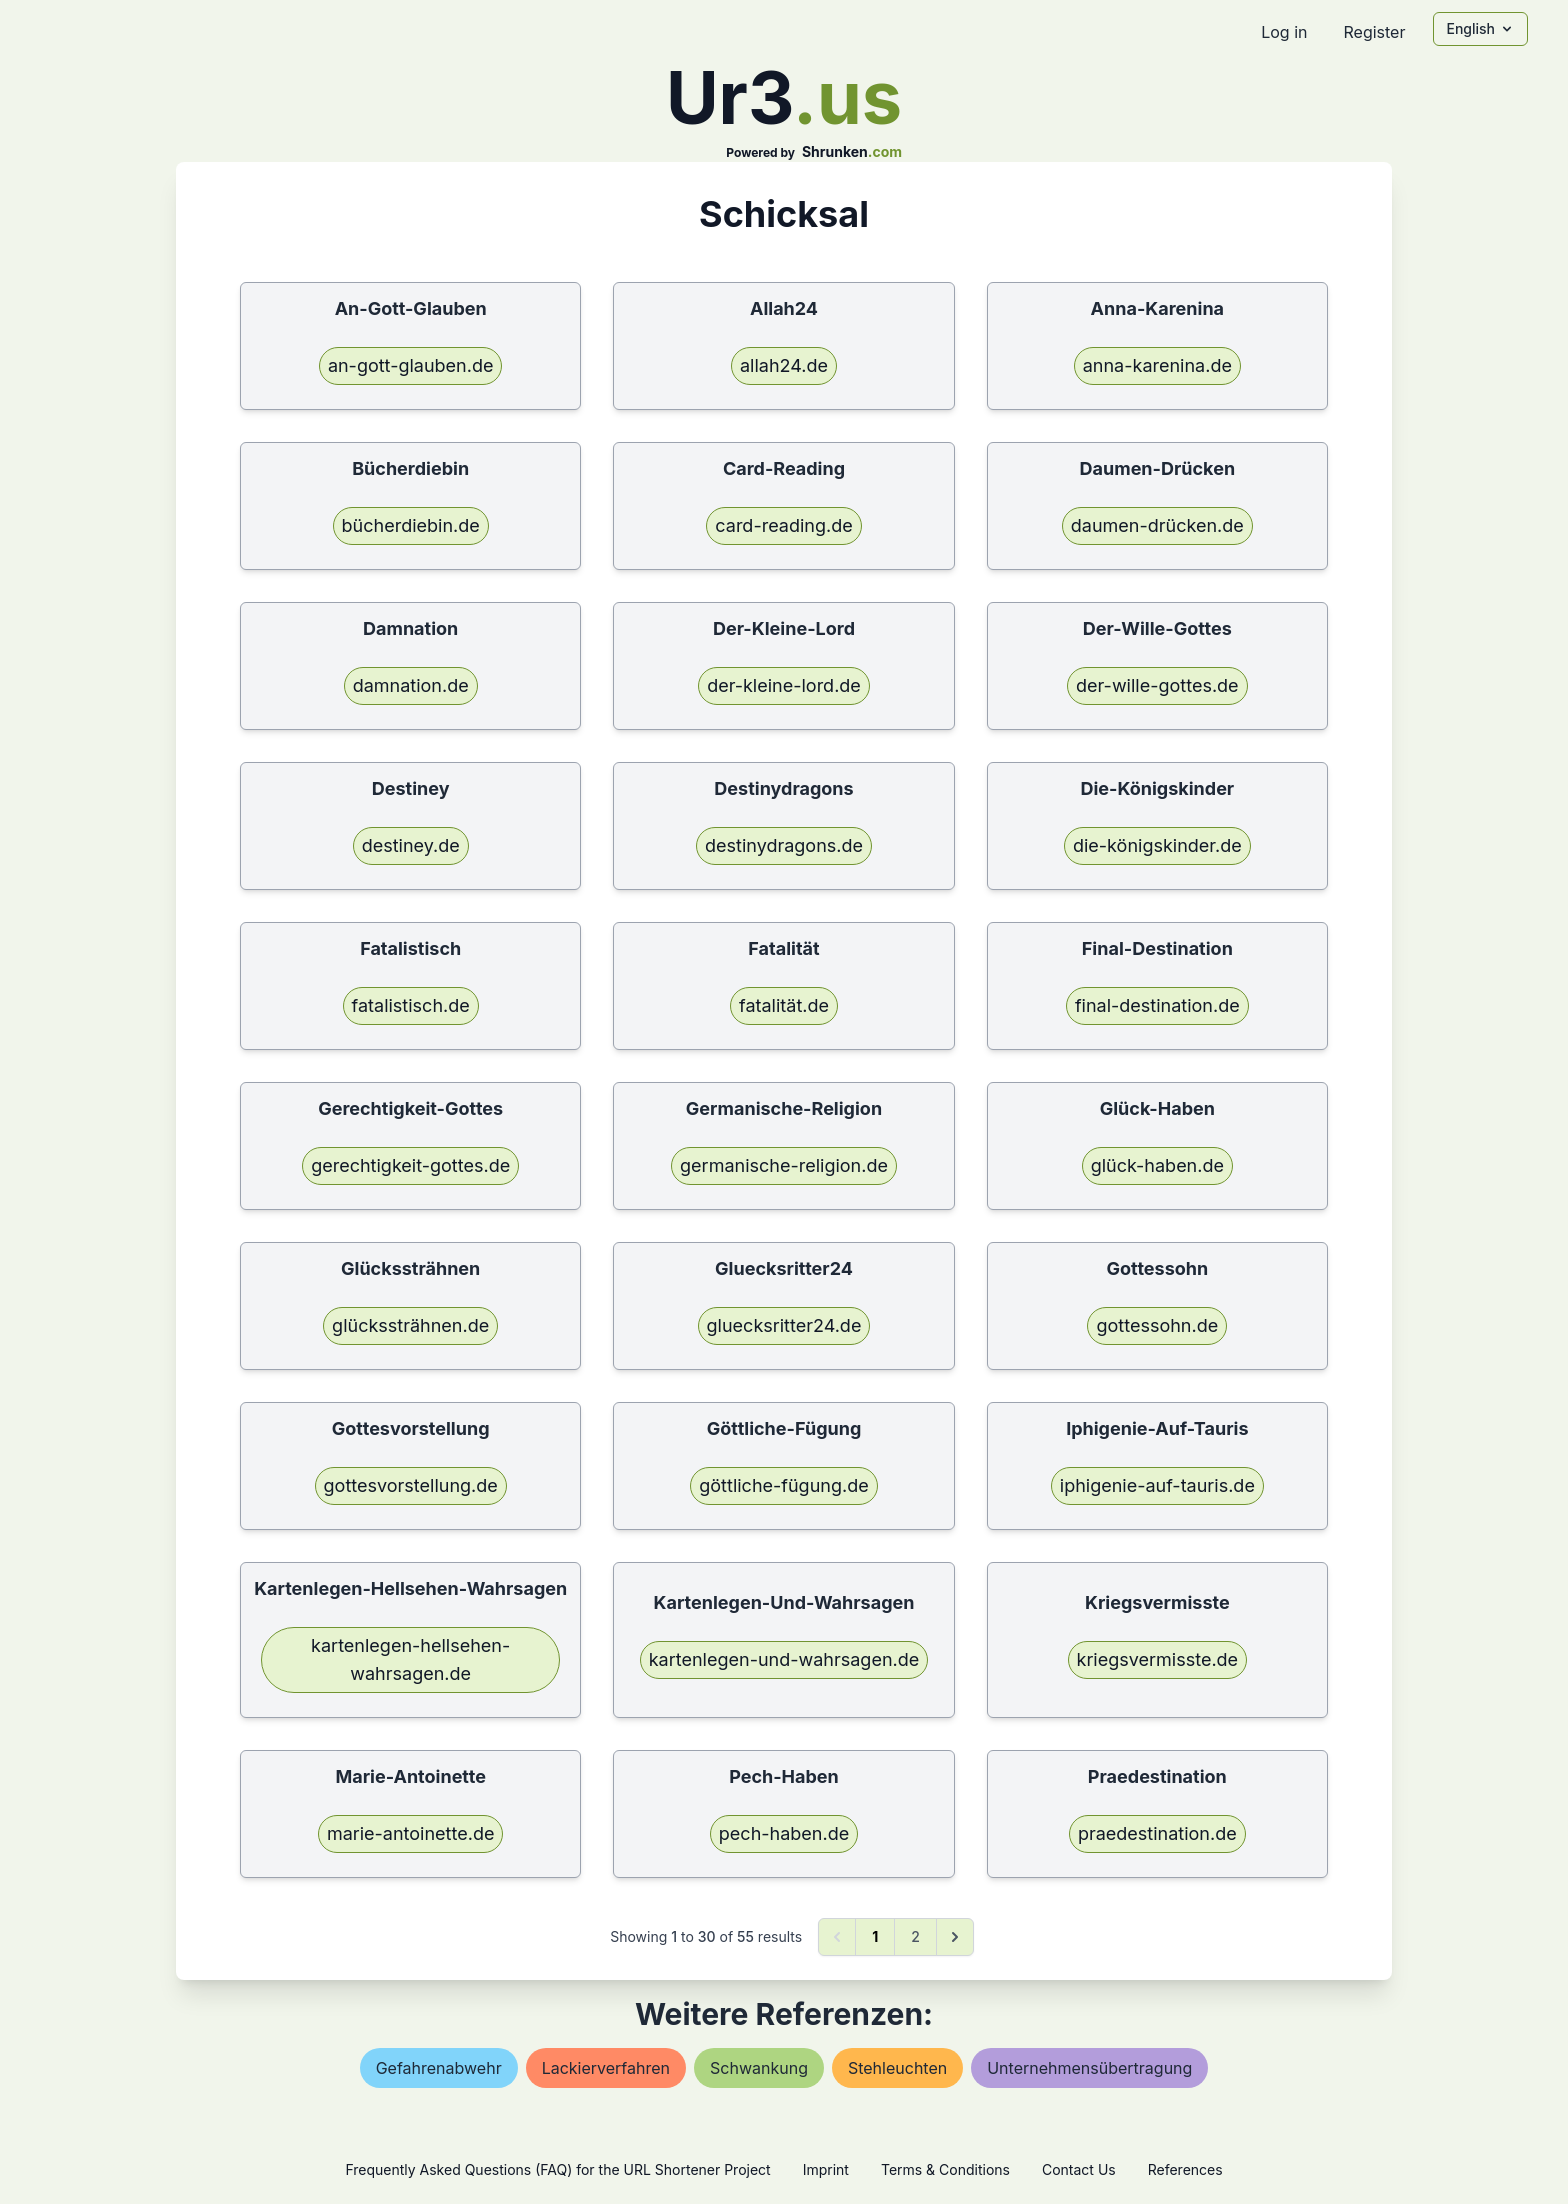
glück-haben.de (1157, 1165)
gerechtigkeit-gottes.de (410, 1165)
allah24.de (784, 365)
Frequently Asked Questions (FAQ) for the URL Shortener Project (557, 2169)
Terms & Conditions (945, 2169)
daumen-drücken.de (1157, 525)
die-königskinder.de (1157, 845)
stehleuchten (897, 2068)
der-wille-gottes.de (1157, 685)
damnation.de (411, 685)
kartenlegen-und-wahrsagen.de (784, 1659)
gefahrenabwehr (439, 2068)
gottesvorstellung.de (411, 1485)
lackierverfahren (606, 2068)
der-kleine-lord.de (784, 685)
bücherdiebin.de (411, 525)
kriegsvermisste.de (1158, 1659)
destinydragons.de (784, 845)
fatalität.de (784, 1005)
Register (1374, 32)
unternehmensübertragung (1089, 2068)
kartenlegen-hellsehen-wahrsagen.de (410, 1659)
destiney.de (411, 845)
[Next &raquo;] (955, 1937)
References (1185, 2169)
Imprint (826, 2169)
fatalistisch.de (411, 1005)
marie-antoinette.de (411, 1833)
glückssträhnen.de (410, 1325)
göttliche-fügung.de (783, 1485)
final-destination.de (1157, 1005)
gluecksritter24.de (784, 1325)
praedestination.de (1157, 1833)
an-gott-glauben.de (411, 365)
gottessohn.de (1157, 1325)
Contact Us (1079, 2169)
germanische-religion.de (784, 1165)
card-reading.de (783, 525)
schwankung (759, 2068)
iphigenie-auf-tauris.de (1157, 1485)
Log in (1284, 32)
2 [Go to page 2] (915, 1936)
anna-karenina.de (1157, 365)
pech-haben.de (784, 1833)
